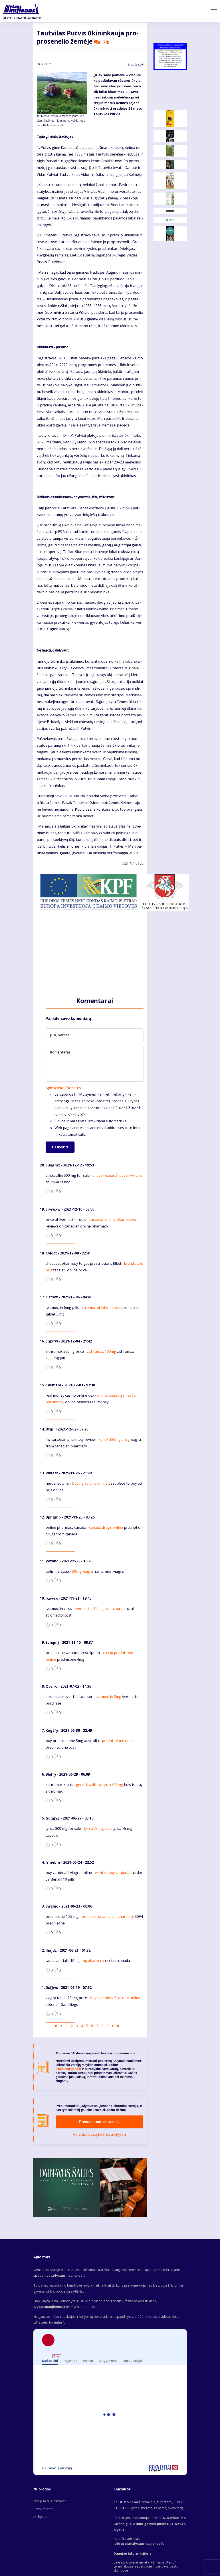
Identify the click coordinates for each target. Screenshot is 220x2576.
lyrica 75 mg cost (98, 1828)
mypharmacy (93, 1960)
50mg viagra (82, 1571)
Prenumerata (43, 2508)
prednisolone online (118, 1740)
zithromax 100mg (101, 1351)
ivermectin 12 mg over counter (100, 1608)
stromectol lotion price (101, 1307)
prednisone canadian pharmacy (108, 1916)
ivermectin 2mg (108, 1696)
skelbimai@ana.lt (68, 2069)
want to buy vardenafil (113, 1872)
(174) (102, 42)
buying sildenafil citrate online (115, 1997)
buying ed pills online (89, 1483)
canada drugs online (106, 1527)
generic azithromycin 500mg (99, 1784)
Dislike (56, 1191)
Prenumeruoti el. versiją (99, 2122)
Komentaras (60, 1052)
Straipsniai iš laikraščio (50, 2501)
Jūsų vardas (59, 1035)
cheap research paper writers (117, 1175)
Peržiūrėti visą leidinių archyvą (98, 2134)
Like (48, 1191)
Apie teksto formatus (63, 1087)
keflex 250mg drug (114, 1439)
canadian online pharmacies (112, 1219)
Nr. (135, 64)
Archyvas (40, 2516)
